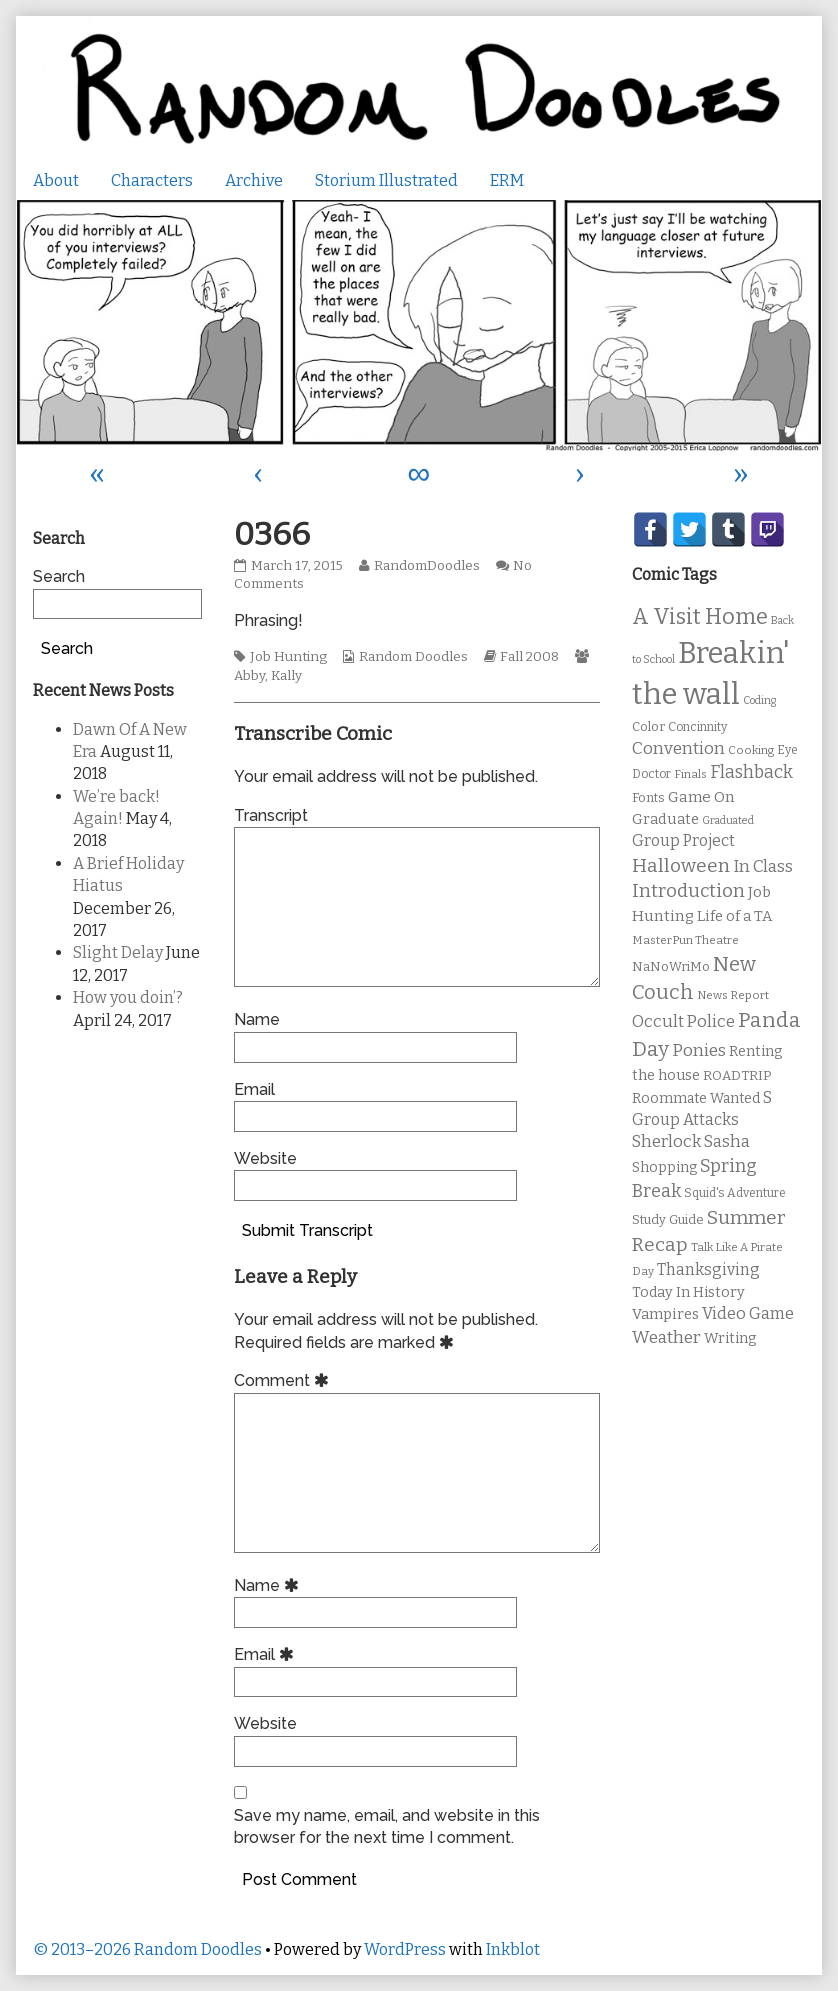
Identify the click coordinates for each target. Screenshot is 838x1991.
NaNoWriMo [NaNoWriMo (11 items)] (671, 966)
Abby (249, 676)
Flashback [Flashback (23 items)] (751, 772)
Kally (286, 676)
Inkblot (513, 1949)
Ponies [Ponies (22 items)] (699, 1050)
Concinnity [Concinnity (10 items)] (697, 727)
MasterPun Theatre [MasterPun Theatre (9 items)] (685, 940)
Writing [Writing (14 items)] (730, 1338)
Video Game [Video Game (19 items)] (748, 1313)
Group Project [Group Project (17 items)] (683, 840)
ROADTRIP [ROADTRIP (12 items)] (737, 1076)
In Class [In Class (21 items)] (763, 866)
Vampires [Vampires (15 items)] (665, 1314)
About (56, 180)
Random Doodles (413, 657)
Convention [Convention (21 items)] (678, 748)
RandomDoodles (426, 566)
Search (59, 576)
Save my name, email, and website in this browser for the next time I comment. (387, 1826)
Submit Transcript (307, 1230)
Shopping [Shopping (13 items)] (664, 1167)
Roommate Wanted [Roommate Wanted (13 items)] (696, 1098)
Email (254, 1089)
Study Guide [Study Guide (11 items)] (668, 1219)
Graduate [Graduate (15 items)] (665, 819)
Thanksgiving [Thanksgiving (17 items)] (708, 1269)
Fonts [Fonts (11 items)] (648, 797)
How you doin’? (128, 997)
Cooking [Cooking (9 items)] (751, 750)
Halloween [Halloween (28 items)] (681, 865)
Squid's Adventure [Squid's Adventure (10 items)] (735, 1193)
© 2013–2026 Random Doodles (147, 1949)
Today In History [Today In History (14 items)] (688, 1292)
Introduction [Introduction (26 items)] (688, 891)
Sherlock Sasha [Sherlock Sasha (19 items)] (691, 1141)
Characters (152, 180)
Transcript (271, 815)
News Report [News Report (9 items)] (733, 995)
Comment (284, 1380)
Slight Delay (118, 952)
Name (257, 1019)
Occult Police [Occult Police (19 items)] (683, 1021)
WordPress (405, 1949)
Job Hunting (288, 657)
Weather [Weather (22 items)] (666, 1337)
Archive (254, 180)
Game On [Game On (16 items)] (701, 797)
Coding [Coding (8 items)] (759, 700)
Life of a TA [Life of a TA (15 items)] (734, 916)
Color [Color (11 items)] (648, 726)
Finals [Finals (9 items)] (690, 774)
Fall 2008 (529, 657)
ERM (507, 180)
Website (265, 1158)
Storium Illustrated (386, 180)
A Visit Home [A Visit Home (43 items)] (700, 617)
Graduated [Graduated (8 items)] (728, 820)
